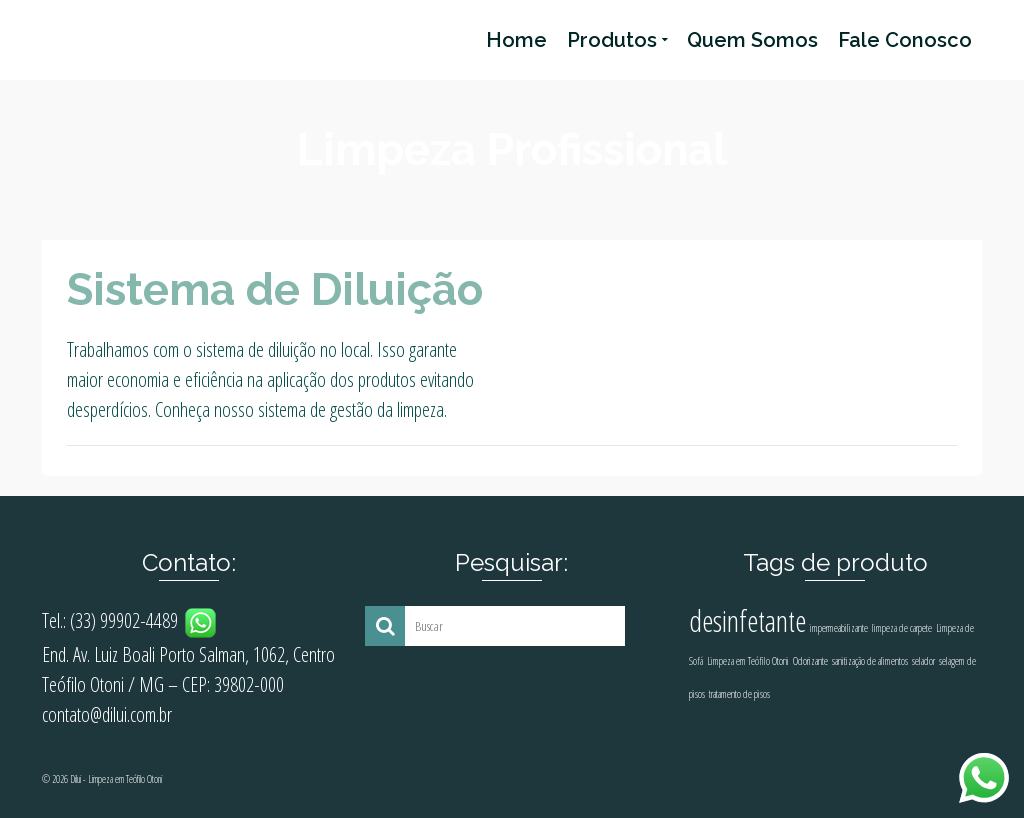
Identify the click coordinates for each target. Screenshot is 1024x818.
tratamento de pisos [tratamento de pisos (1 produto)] (739, 694)
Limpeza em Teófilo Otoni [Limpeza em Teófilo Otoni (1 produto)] (748, 661)
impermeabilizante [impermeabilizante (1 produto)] (839, 628)
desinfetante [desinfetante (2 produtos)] (747, 621)
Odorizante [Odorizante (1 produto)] (810, 661)
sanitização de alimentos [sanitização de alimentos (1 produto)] (870, 661)
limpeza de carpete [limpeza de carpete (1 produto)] (902, 628)
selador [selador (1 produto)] (923, 661)
